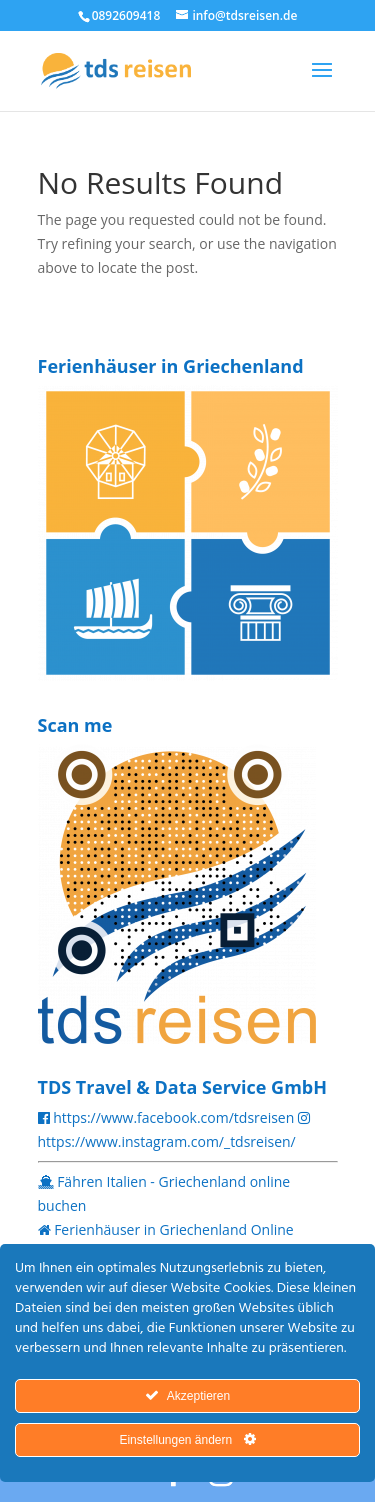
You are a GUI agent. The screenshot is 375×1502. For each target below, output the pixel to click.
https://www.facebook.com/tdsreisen (173, 1117)
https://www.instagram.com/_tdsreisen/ (167, 1141)
